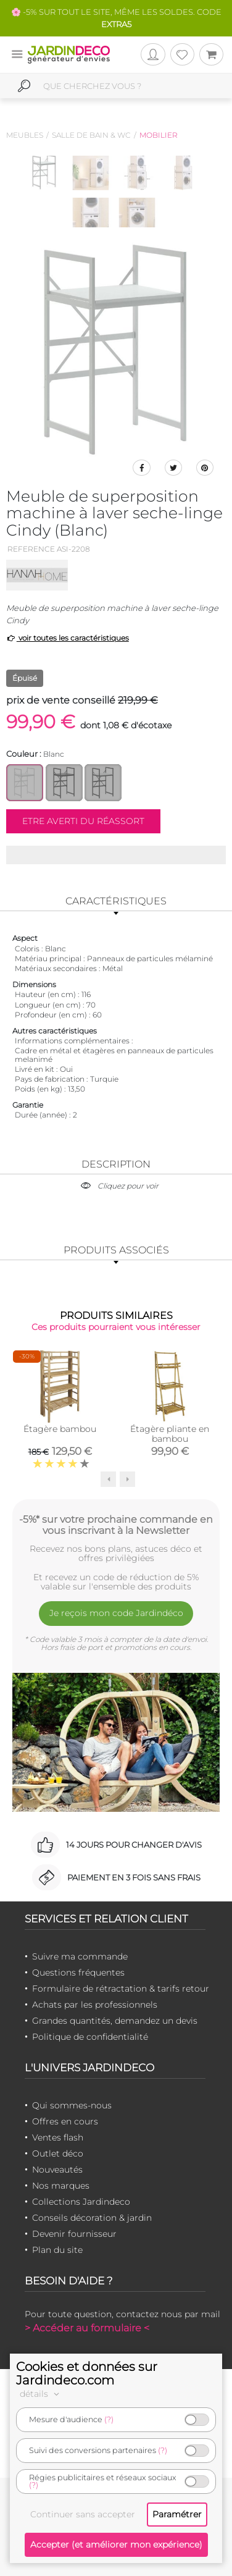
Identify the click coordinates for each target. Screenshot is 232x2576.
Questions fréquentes (78, 1972)
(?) (109, 2419)
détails (41, 2393)
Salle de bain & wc (91, 135)
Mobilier (158, 135)
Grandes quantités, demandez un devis (114, 2020)
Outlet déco (57, 2153)
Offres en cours (65, 2121)
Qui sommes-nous (72, 2105)
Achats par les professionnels (94, 2004)
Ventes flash (57, 2137)
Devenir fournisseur (74, 2233)
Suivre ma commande (80, 1956)
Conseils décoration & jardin (92, 2217)
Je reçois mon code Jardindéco (116, 1612)
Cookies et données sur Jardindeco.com (86, 2373)
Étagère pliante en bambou (169, 1433)
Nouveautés (57, 2169)
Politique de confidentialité (90, 2036)
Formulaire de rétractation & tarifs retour (120, 1988)
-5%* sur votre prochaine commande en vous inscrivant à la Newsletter (116, 1524)
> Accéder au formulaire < (87, 2328)
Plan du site (57, 2249)
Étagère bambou (59, 1428)
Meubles (24, 135)
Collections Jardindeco (81, 2201)
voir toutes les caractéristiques (67, 637)
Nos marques (60, 2185)
